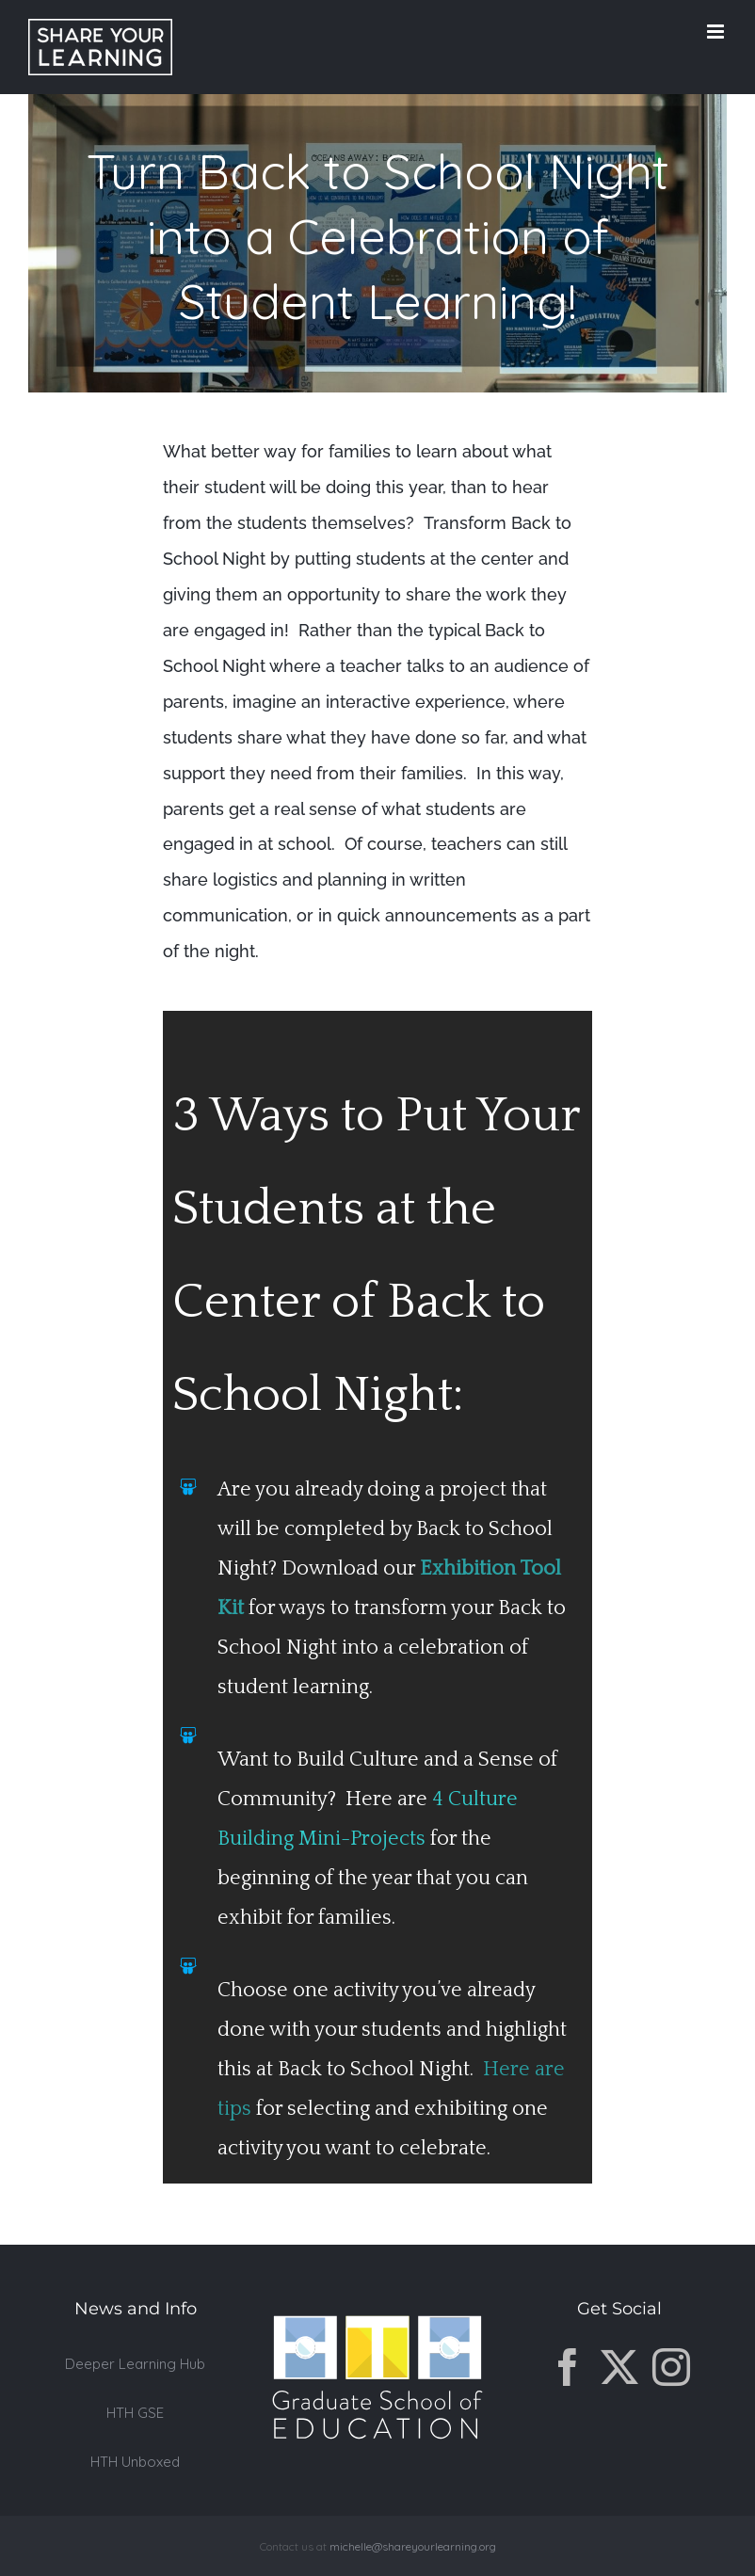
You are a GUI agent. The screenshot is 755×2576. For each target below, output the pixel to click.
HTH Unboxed (135, 2462)
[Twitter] (619, 2367)
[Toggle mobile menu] (717, 31)
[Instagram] (671, 2367)
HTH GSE (135, 2413)
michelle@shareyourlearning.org (412, 2546)
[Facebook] (567, 2367)
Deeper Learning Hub (135, 2364)
